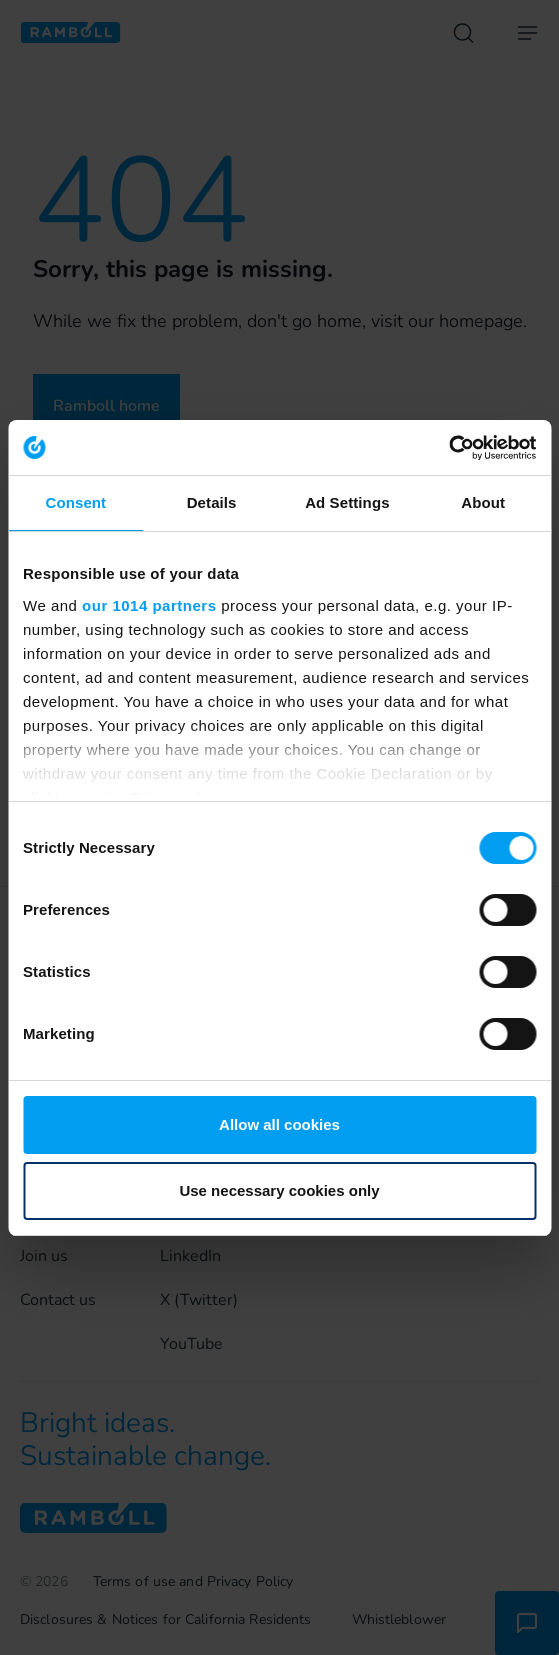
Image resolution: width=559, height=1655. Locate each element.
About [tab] (483, 502)
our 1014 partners (149, 605)
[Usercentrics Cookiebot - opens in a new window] (448, 448)
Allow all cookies (279, 1124)
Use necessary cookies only (279, 1190)
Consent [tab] (76, 502)
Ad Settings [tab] (347, 502)
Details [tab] (212, 502)
